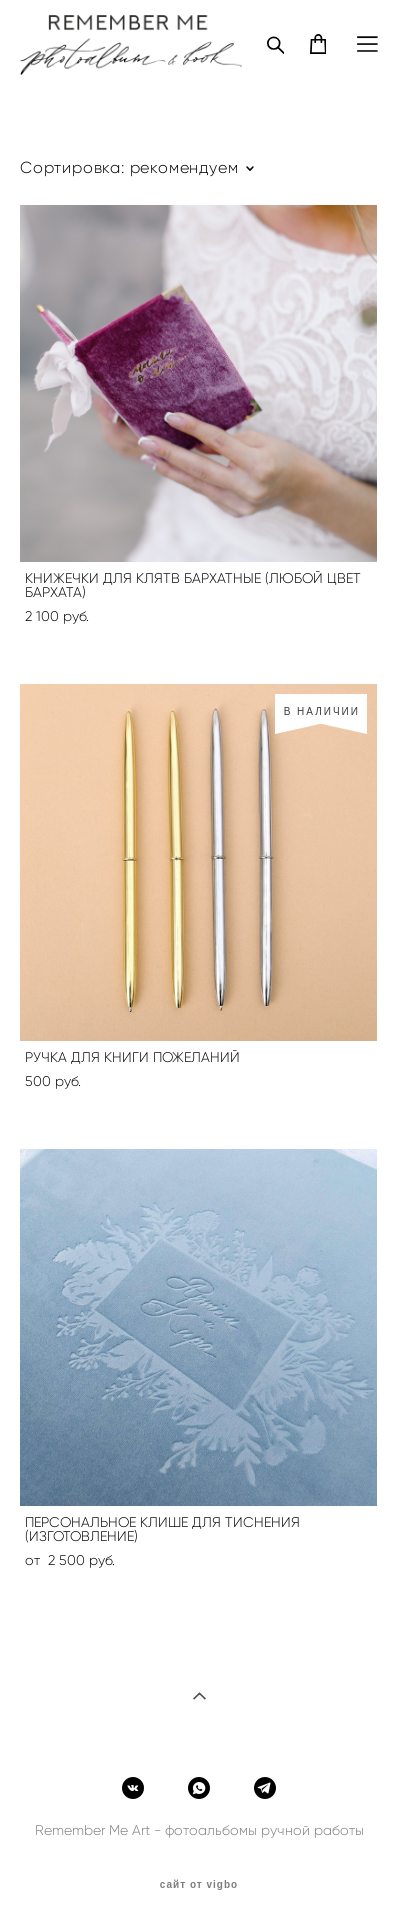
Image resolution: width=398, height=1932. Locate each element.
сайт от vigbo (199, 1885)
